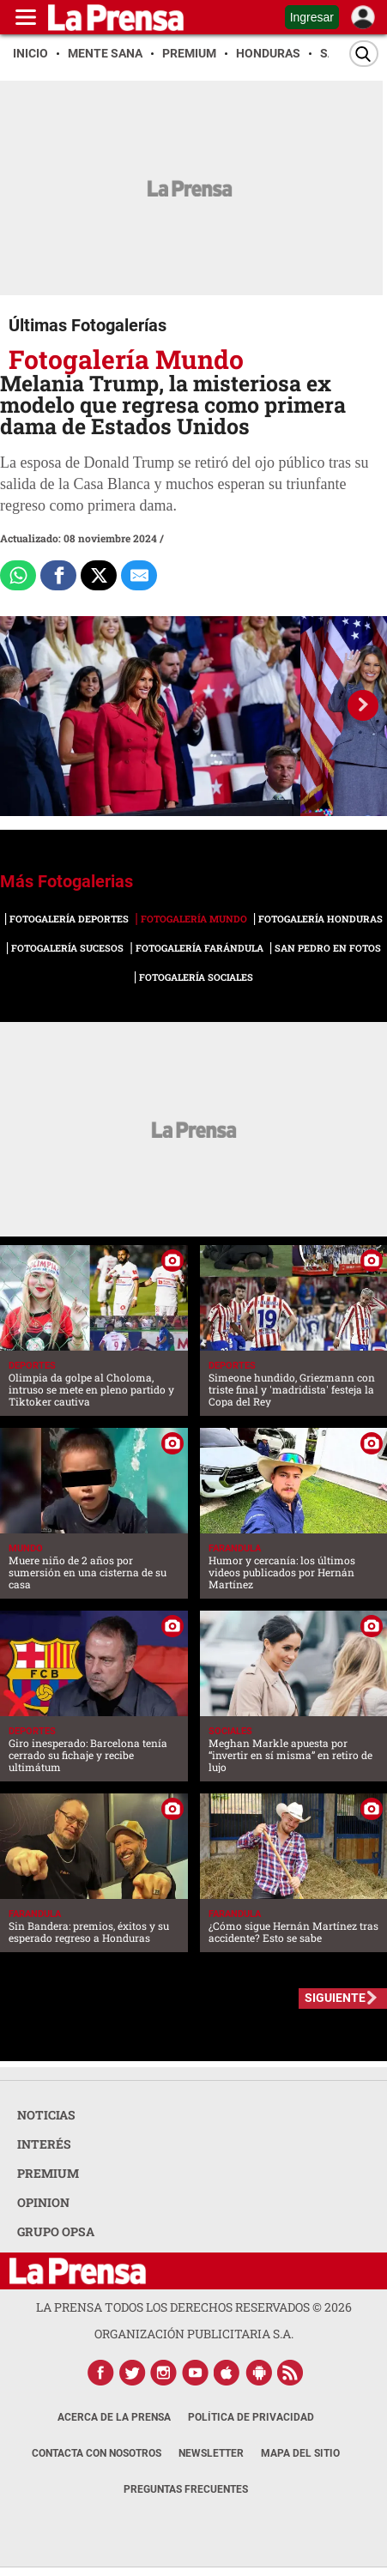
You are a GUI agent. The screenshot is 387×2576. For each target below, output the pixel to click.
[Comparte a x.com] (99, 575)
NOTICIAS (46, 2115)
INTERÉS (44, 2144)
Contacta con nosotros (96, 2453)
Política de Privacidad (251, 2417)
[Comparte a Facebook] (58, 575)
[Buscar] (363, 53)
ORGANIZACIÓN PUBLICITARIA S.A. (193, 2333)
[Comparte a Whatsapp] (18, 575)
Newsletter (211, 2453)
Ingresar (312, 17)
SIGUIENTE (335, 1998)
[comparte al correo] (139, 575)
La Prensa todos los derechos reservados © (194, 2307)
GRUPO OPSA (55, 2231)
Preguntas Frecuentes (186, 2489)
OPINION (43, 2202)
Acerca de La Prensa (114, 2417)
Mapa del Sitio (300, 2453)
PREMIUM (48, 2173)
